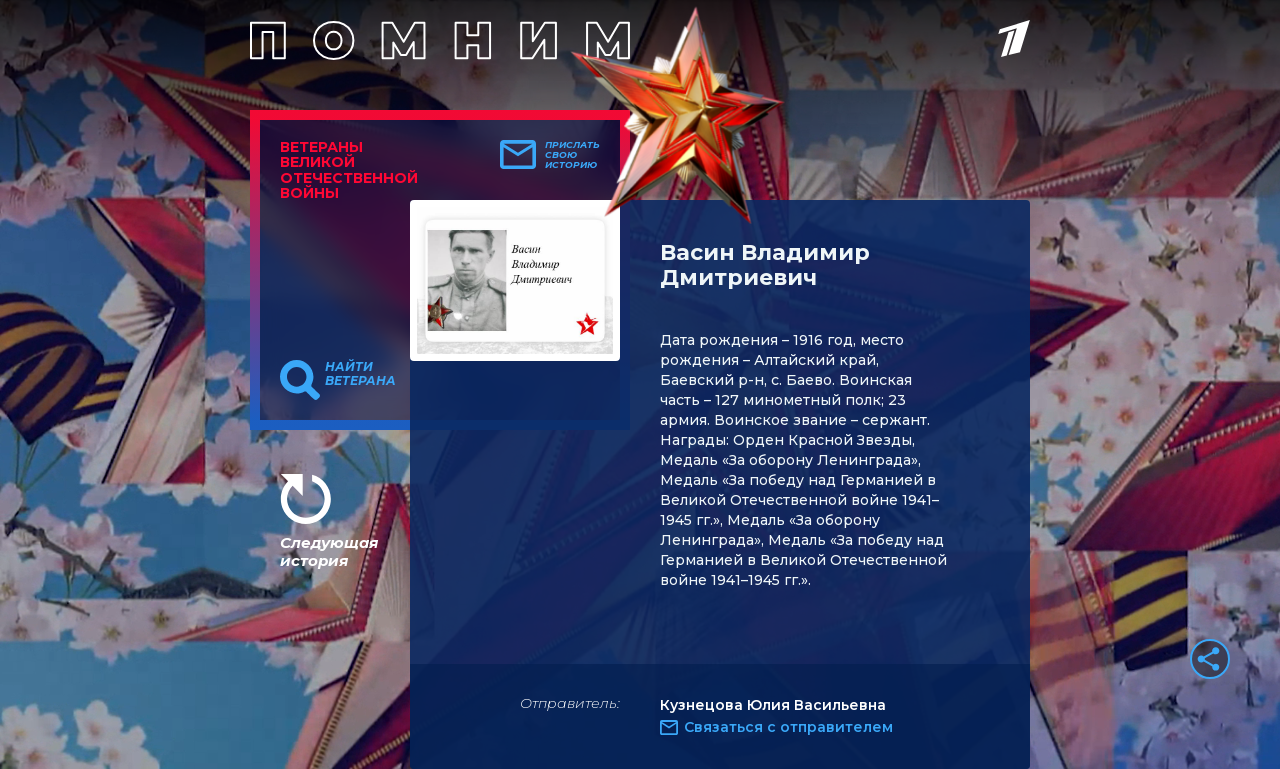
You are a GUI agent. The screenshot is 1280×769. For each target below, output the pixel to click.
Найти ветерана (360, 374)
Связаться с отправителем (788, 727)
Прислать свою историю (572, 155)
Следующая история (329, 551)
